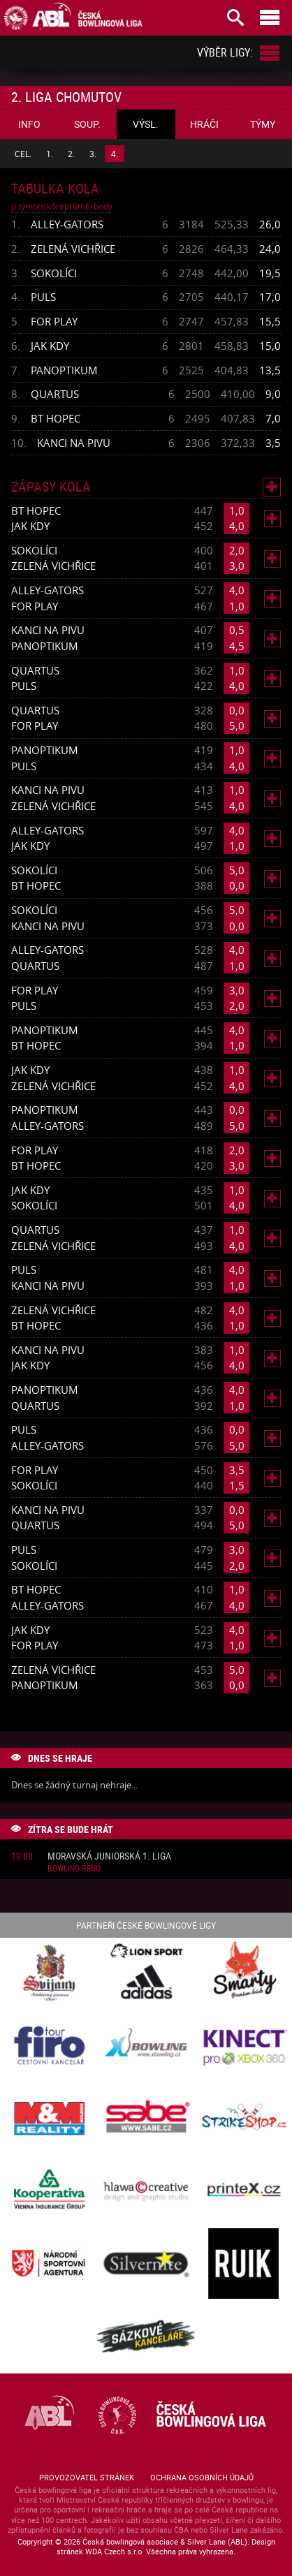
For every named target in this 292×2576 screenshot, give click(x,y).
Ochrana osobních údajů (202, 2477)
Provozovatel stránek (86, 2477)
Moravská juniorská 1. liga (109, 1856)
